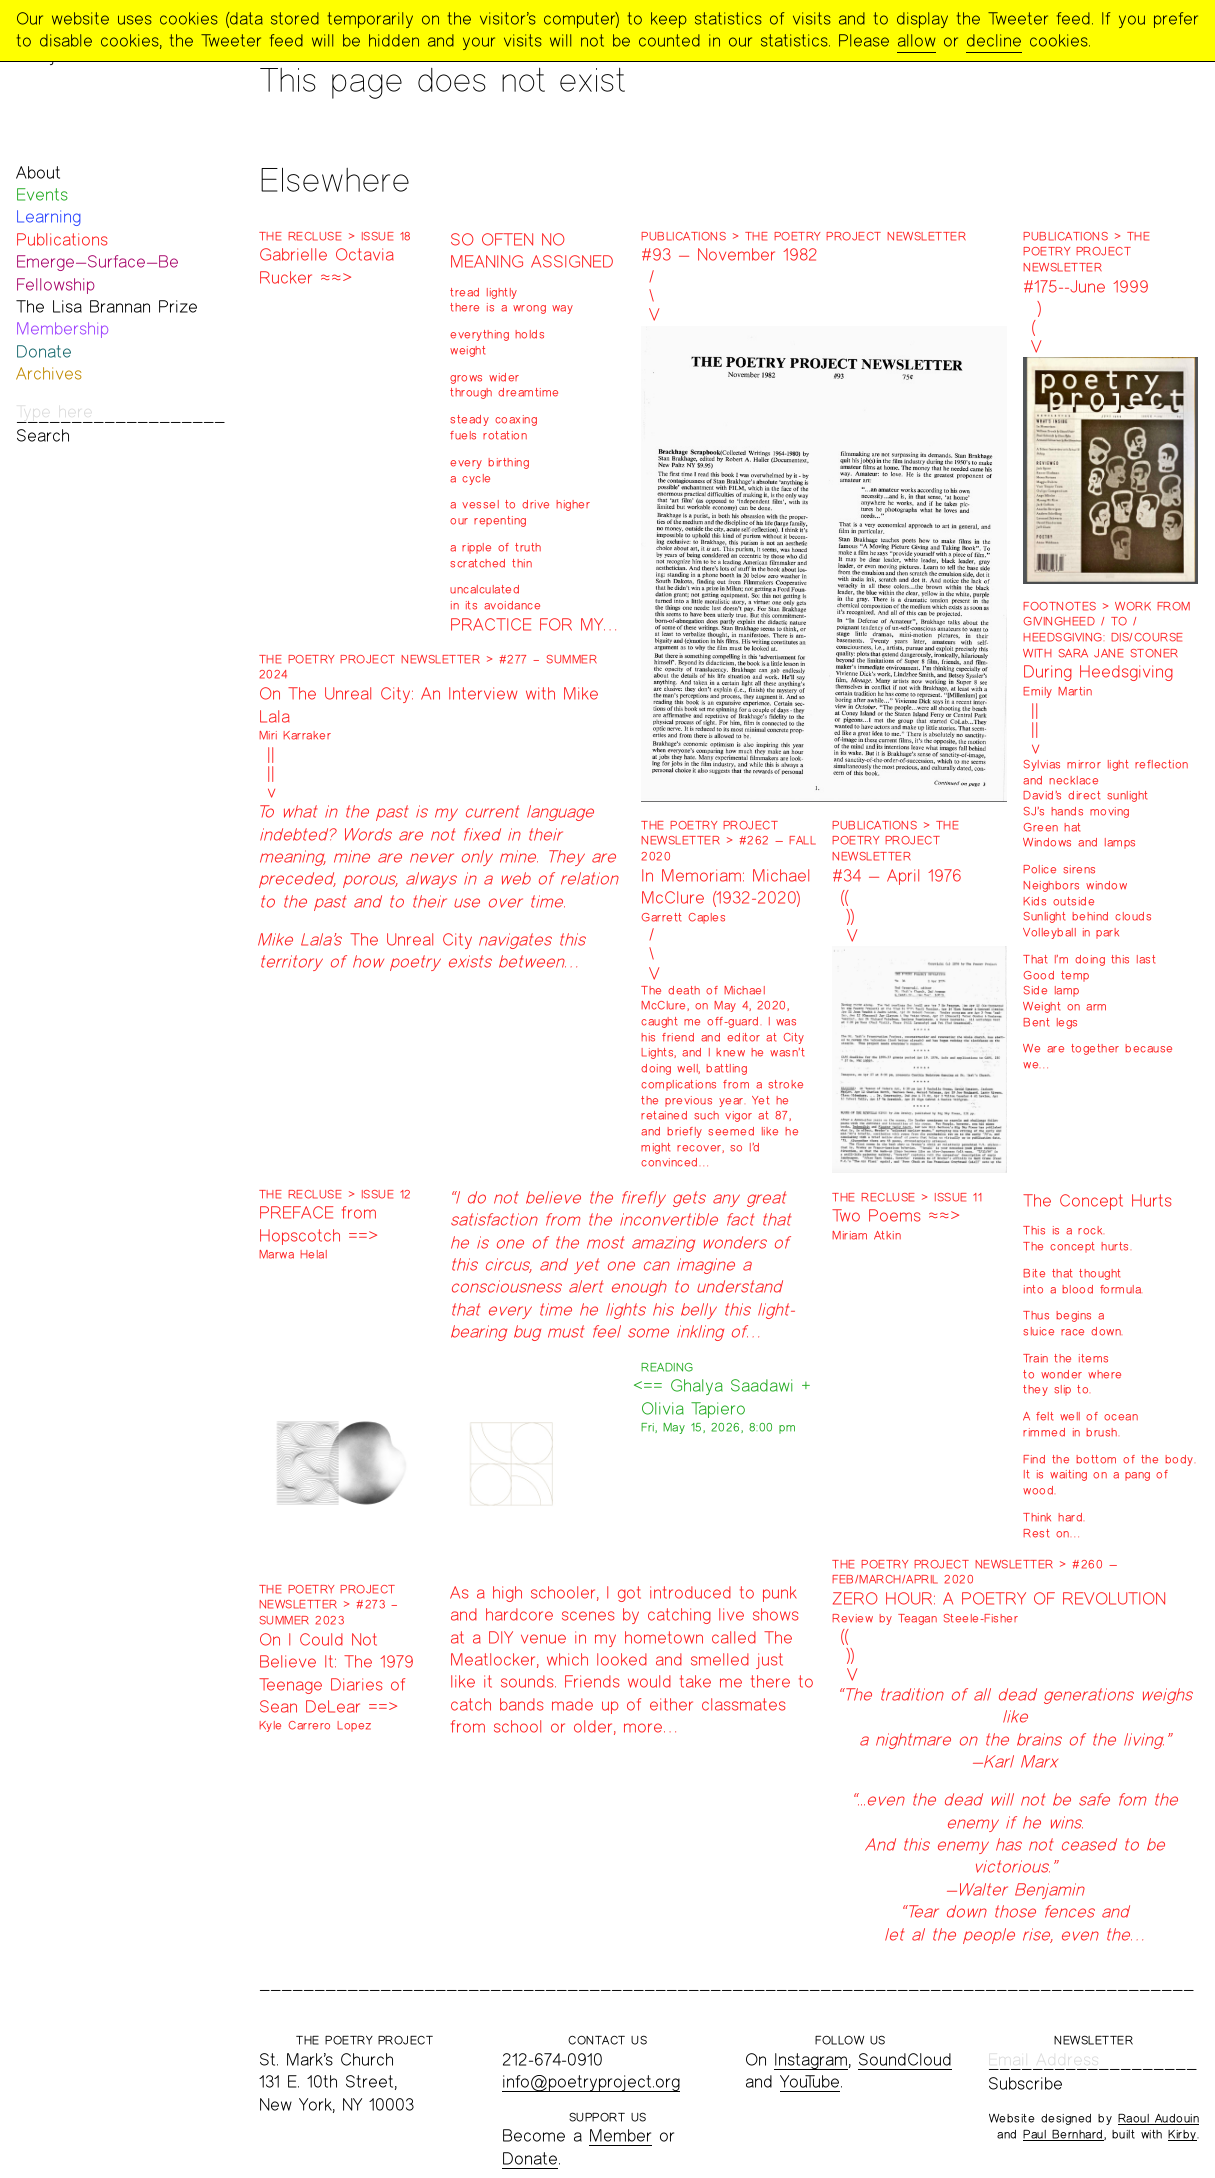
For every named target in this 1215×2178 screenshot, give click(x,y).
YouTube (810, 2081)
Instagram (811, 2059)
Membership (62, 328)
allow (916, 40)
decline (994, 40)
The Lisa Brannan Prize (107, 306)
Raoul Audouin (1159, 2118)
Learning (48, 216)
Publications (62, 239)
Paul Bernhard (1063, 2134)
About (38, 172)
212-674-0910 (552, 2059)
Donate (44, 351)
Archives (49, 373)
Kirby (1182, 2134)
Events (42, 194)
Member (620, 2135)
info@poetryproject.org (591, 2081)
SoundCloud (905, 2059)
